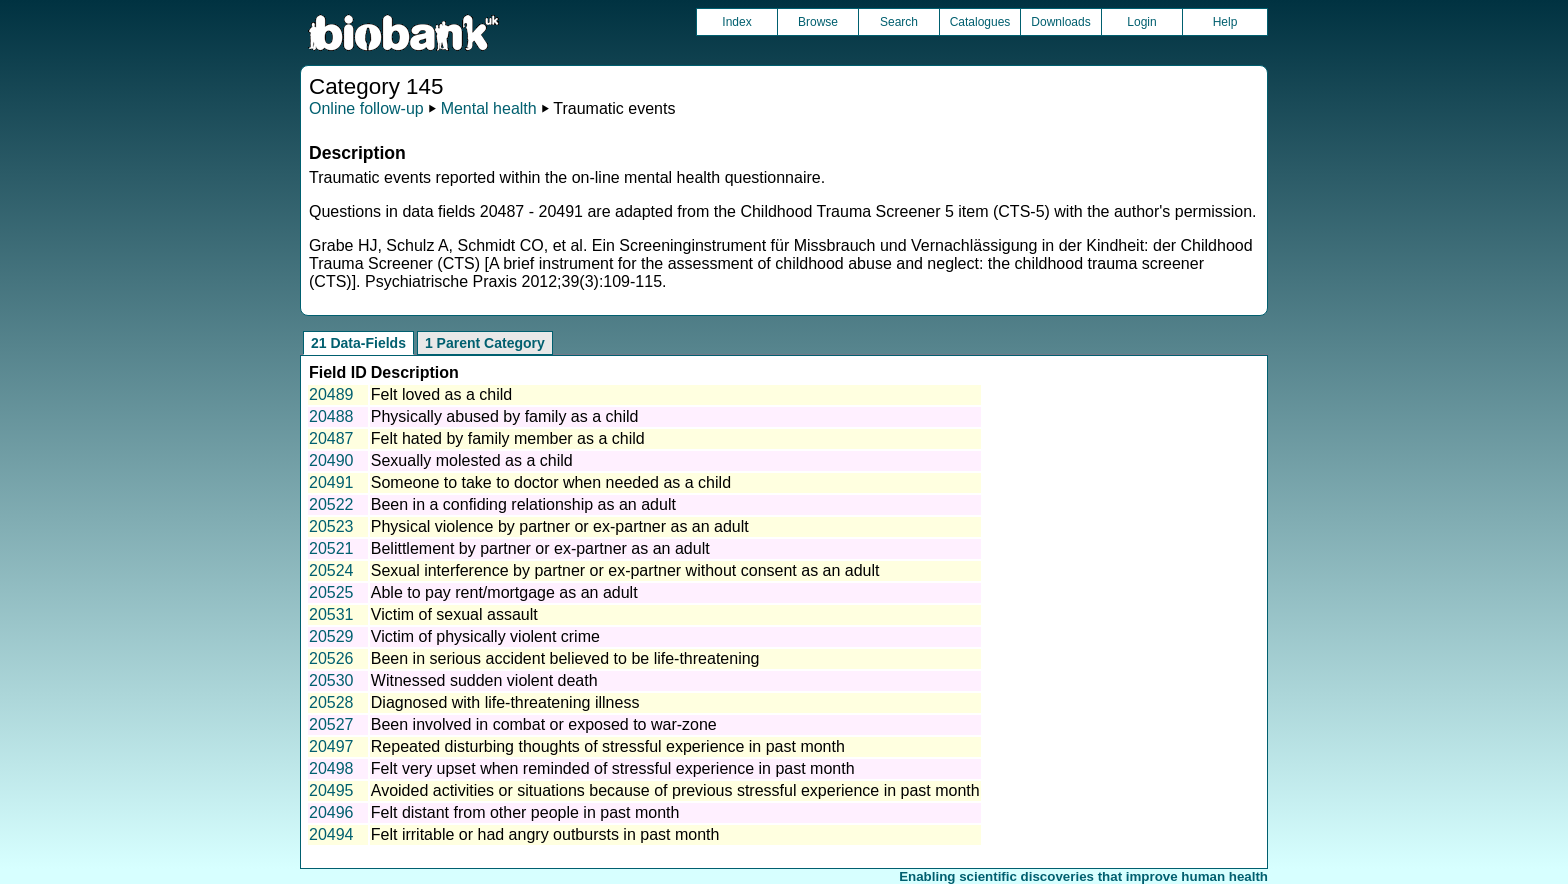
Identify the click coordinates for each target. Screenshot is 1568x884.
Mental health (489, 108)
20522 (331, 504)
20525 (331, 592)
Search (899, 22)
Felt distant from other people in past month (525, 812)
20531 (331, 614)
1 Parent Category (485, 343)
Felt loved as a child (441, 394)
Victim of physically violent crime (485, 636)
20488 (331, 416)
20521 (331, 548)
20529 (331, 636)
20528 (331, 702)
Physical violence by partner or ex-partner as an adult (560, 526)
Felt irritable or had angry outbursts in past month (545, 834)
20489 (331, 394)
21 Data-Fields (358, 343)
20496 (331, 812)
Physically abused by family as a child (505, 416)
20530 (331, 680)
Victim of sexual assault (454, 614)
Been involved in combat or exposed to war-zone (544, 724)
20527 (331, 724)
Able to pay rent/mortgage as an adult (504, 592)
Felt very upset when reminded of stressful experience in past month (613, 768)
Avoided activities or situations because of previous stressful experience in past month (675, 790)
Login (1141, 22)
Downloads (1060, 22)
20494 (331, 834)
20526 (331, 658)
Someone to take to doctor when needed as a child (551, 482)
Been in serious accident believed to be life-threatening (565, 658)
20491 (331, 482)
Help (1225, 22)
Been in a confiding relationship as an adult (523, 504)
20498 (331, 768)
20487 (331, 438)
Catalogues (980, 22)
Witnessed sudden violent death (484, 680)
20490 (331, 460)
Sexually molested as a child (472, 460)
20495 (331, 790)
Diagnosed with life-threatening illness (505, 702)
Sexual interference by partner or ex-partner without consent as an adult (625, 570)
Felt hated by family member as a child (508, 438)
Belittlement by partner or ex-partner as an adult (540, 548)
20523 (331, 526)
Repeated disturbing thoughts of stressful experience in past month (608, 746)
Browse (818, 22)
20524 (331, 570)
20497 (331, 746)
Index (736, 22)
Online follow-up (366, 108)
